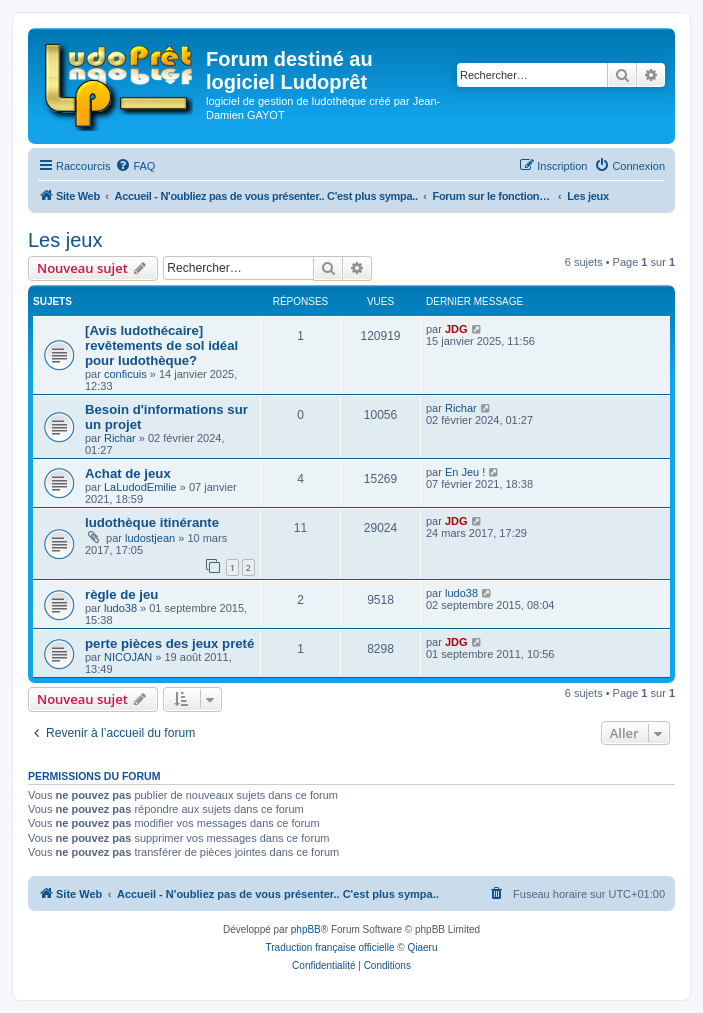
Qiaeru (422, 947)
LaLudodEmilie (140, 487)
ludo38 (120, 608)
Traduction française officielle (330, 947)
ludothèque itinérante (152, 522)
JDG (456, 329)
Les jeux (65, 240)
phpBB (306, 929)
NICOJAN (128, 657)
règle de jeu (121, 594)
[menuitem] (135, 166)
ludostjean (150, 538)
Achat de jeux (128, 473)
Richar (120, 438)
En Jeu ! (465, 472)
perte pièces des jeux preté (169, 643)
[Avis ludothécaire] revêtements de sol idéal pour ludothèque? (161, 345)
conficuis (125, 374)
